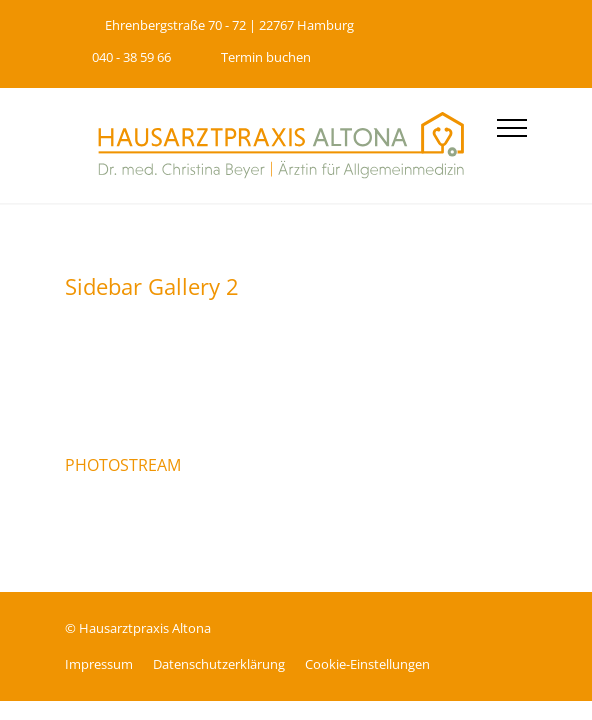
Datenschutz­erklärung (219, 664)
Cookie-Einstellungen (367, 664)
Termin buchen (266, 57)
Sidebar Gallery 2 (152, 286)
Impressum (99, 664)
